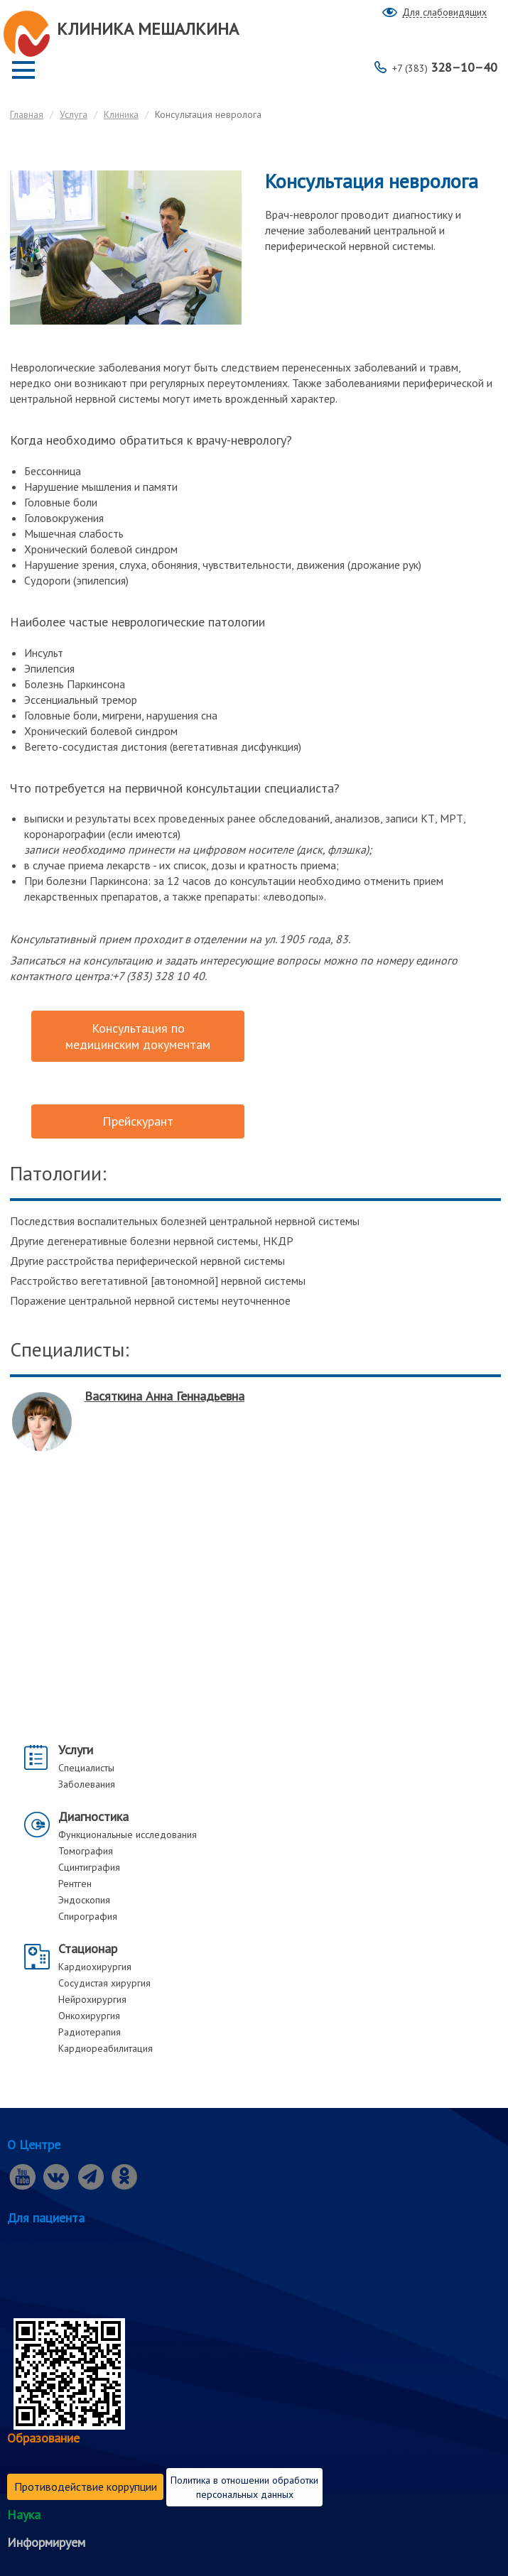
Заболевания (86, 1784)
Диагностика (93, 1816)
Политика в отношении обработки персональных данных (244, 2487)
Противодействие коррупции (85, 2486)
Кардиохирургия (94, 1966)
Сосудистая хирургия (104, 1983)
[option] (255, 1430)
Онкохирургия (89, 2015)
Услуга (73, 114)
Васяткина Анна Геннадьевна (164, 1396)
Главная (26, 114)
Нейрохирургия (92, 1999)
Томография (85, 1850)
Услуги (75, 1749)
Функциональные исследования (127, 1834)
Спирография (87, 1916)
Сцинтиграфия (89, 1867)
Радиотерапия (89, 2032)
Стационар (87, 1948)
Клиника (121, 114)
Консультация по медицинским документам (137, 1036)
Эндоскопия (84, 1899)
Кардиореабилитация (105, 2048)
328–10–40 (444, 67)
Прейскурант (137, 1121)
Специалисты (86, 1767)
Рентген (75, 1883)
